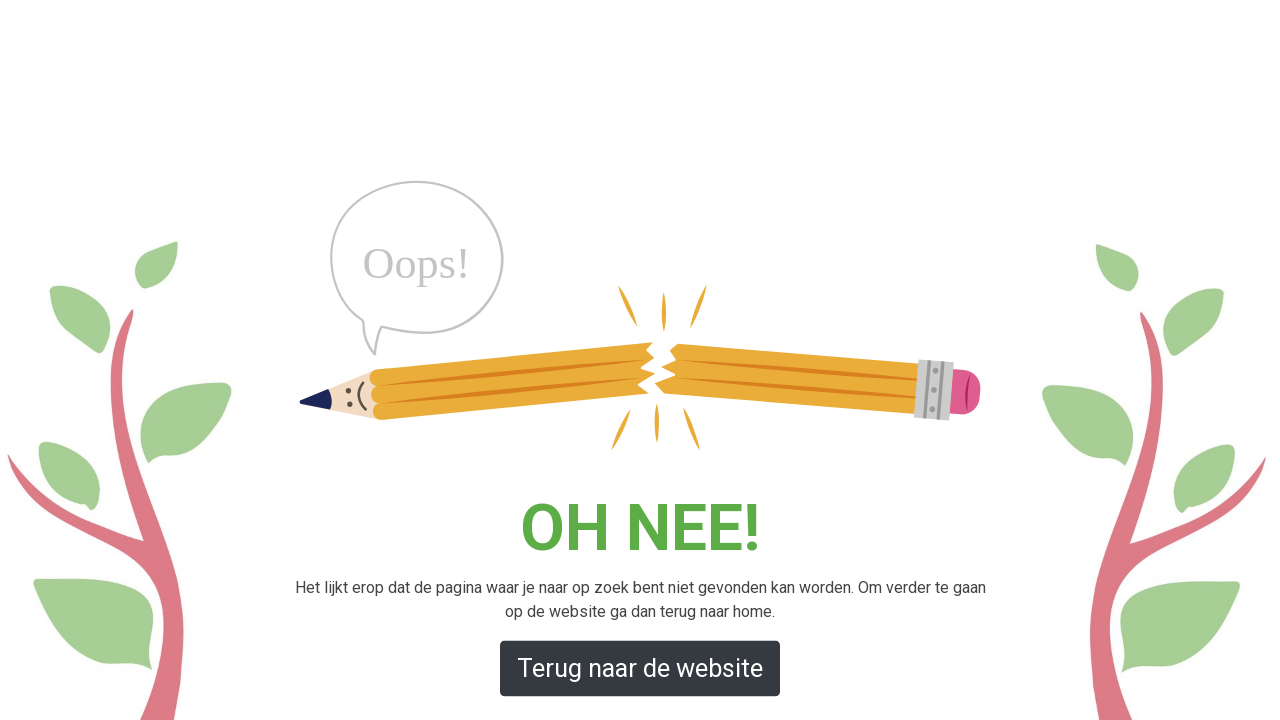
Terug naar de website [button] (640, 668)
